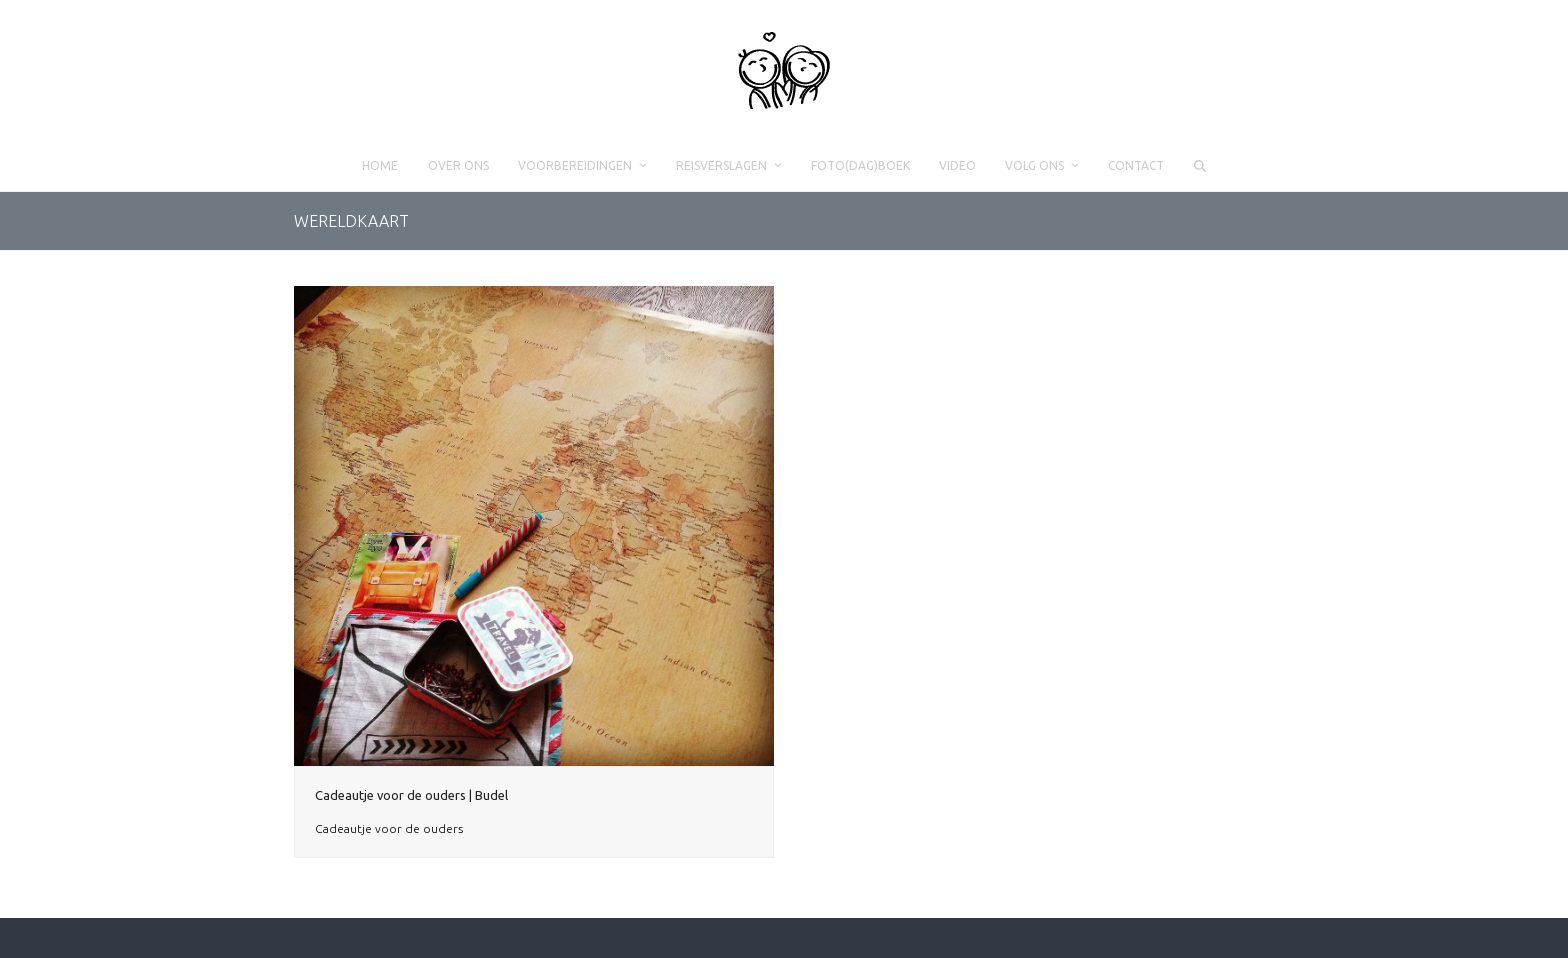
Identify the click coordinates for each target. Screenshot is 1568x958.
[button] (1199, 166)
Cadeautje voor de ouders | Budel (411, 795)
